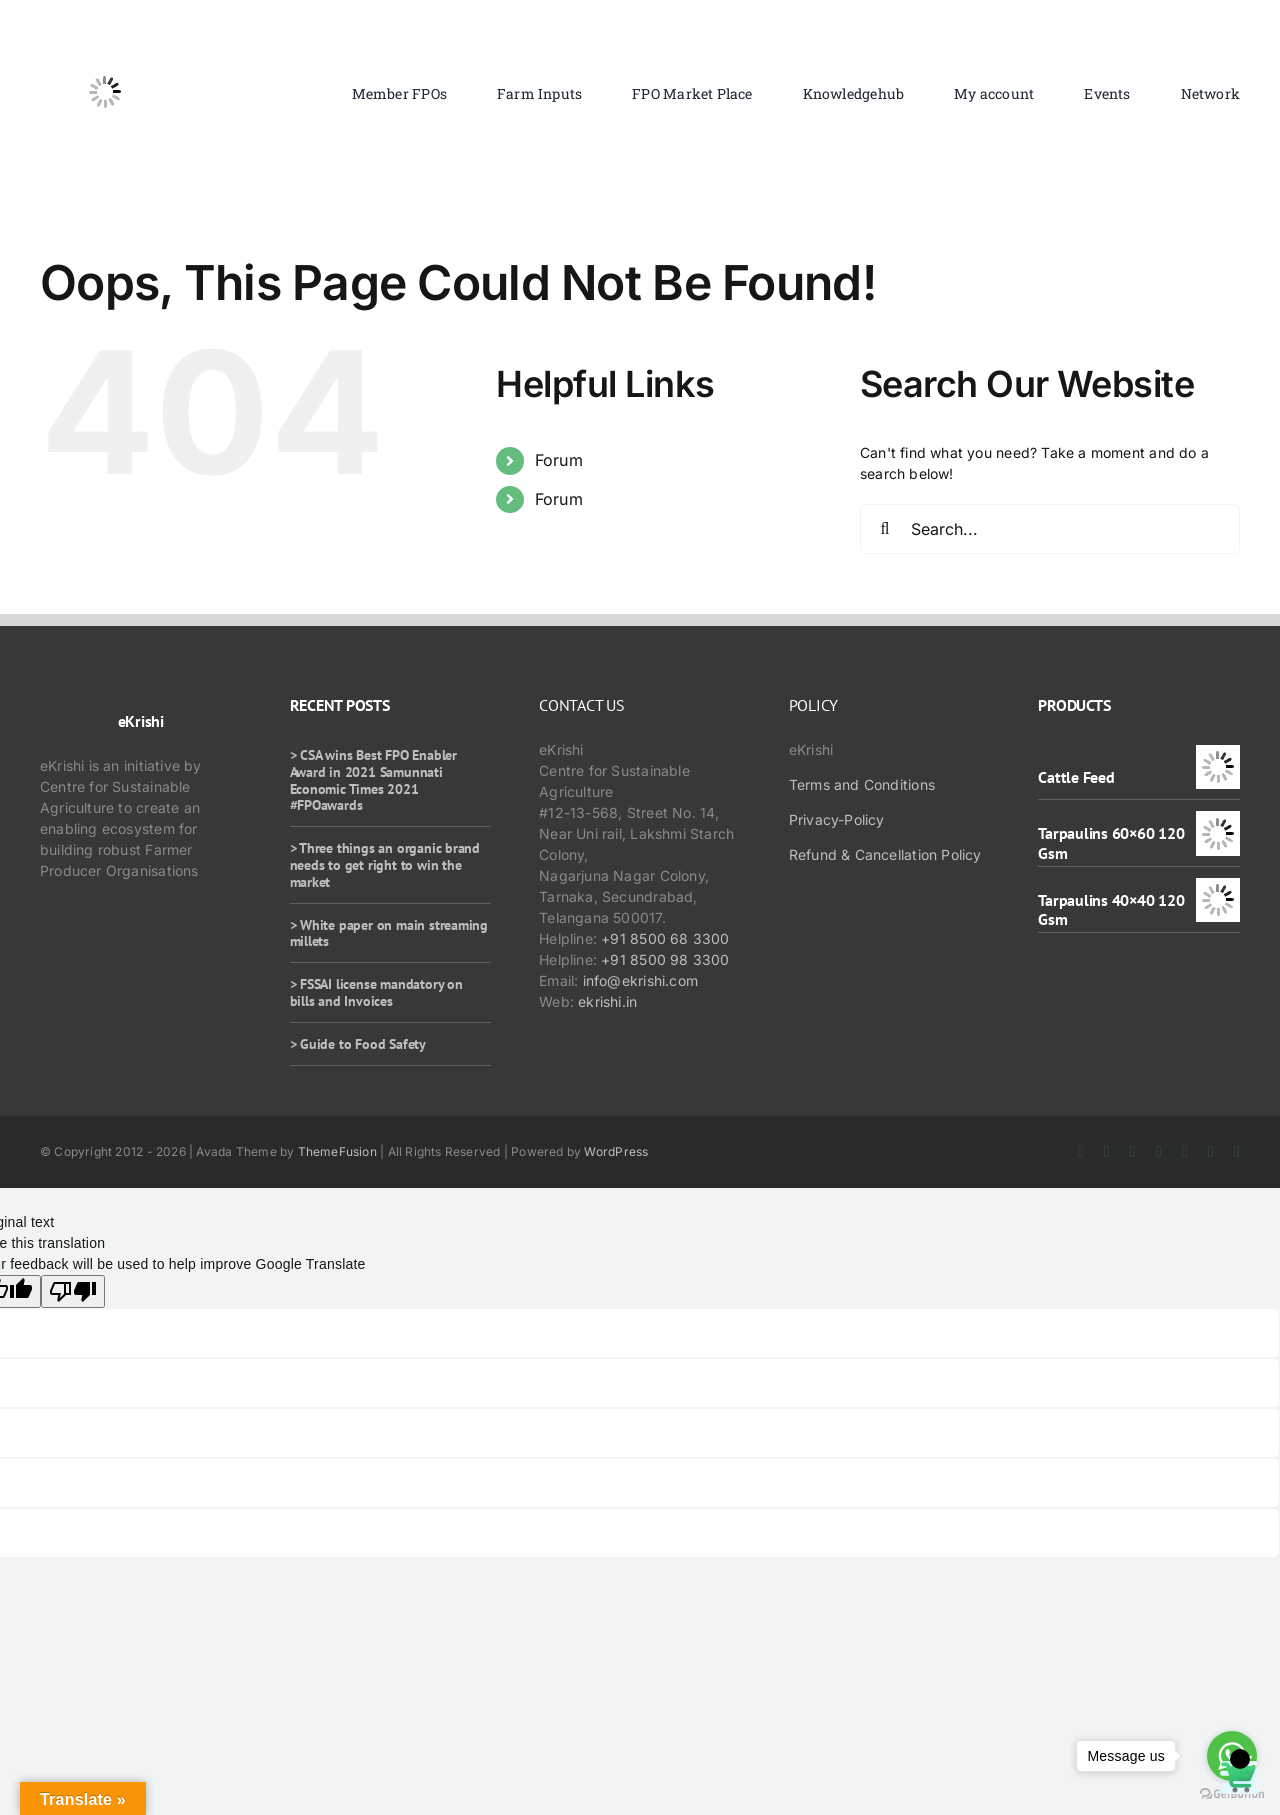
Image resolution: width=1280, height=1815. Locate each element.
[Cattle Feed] (1218, 755)
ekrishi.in (607, 1001)
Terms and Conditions (862, 784)
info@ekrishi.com (640, 980)
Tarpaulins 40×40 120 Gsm (1111, 909)
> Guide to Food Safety (358, 1044)
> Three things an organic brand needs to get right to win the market (385, 865)
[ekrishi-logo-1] (105, 33)
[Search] (885, 529)
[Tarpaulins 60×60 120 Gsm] (1218, 821)
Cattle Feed (1076, 777)
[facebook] (1081, 1152)
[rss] (1185, 1152)
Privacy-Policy (837, 819)
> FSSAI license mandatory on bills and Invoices (376, 992)
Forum (559, 460)
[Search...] (1050, 529)
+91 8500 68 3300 (665, 938)
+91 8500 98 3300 (665, 959)
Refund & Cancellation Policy (885, 854)
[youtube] (1159, 1152)
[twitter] (1107, 1152)
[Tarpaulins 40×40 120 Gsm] (1218, 888)
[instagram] (1133, 1152)
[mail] (1237, 1152)
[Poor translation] (73, 1291)
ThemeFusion (337, 1151)
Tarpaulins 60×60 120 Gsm (1111, 842)
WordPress (616, 1151)
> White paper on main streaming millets (389, 933)
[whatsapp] (1211, 1152)
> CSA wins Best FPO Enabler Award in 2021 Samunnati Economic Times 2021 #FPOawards (373, 780)
